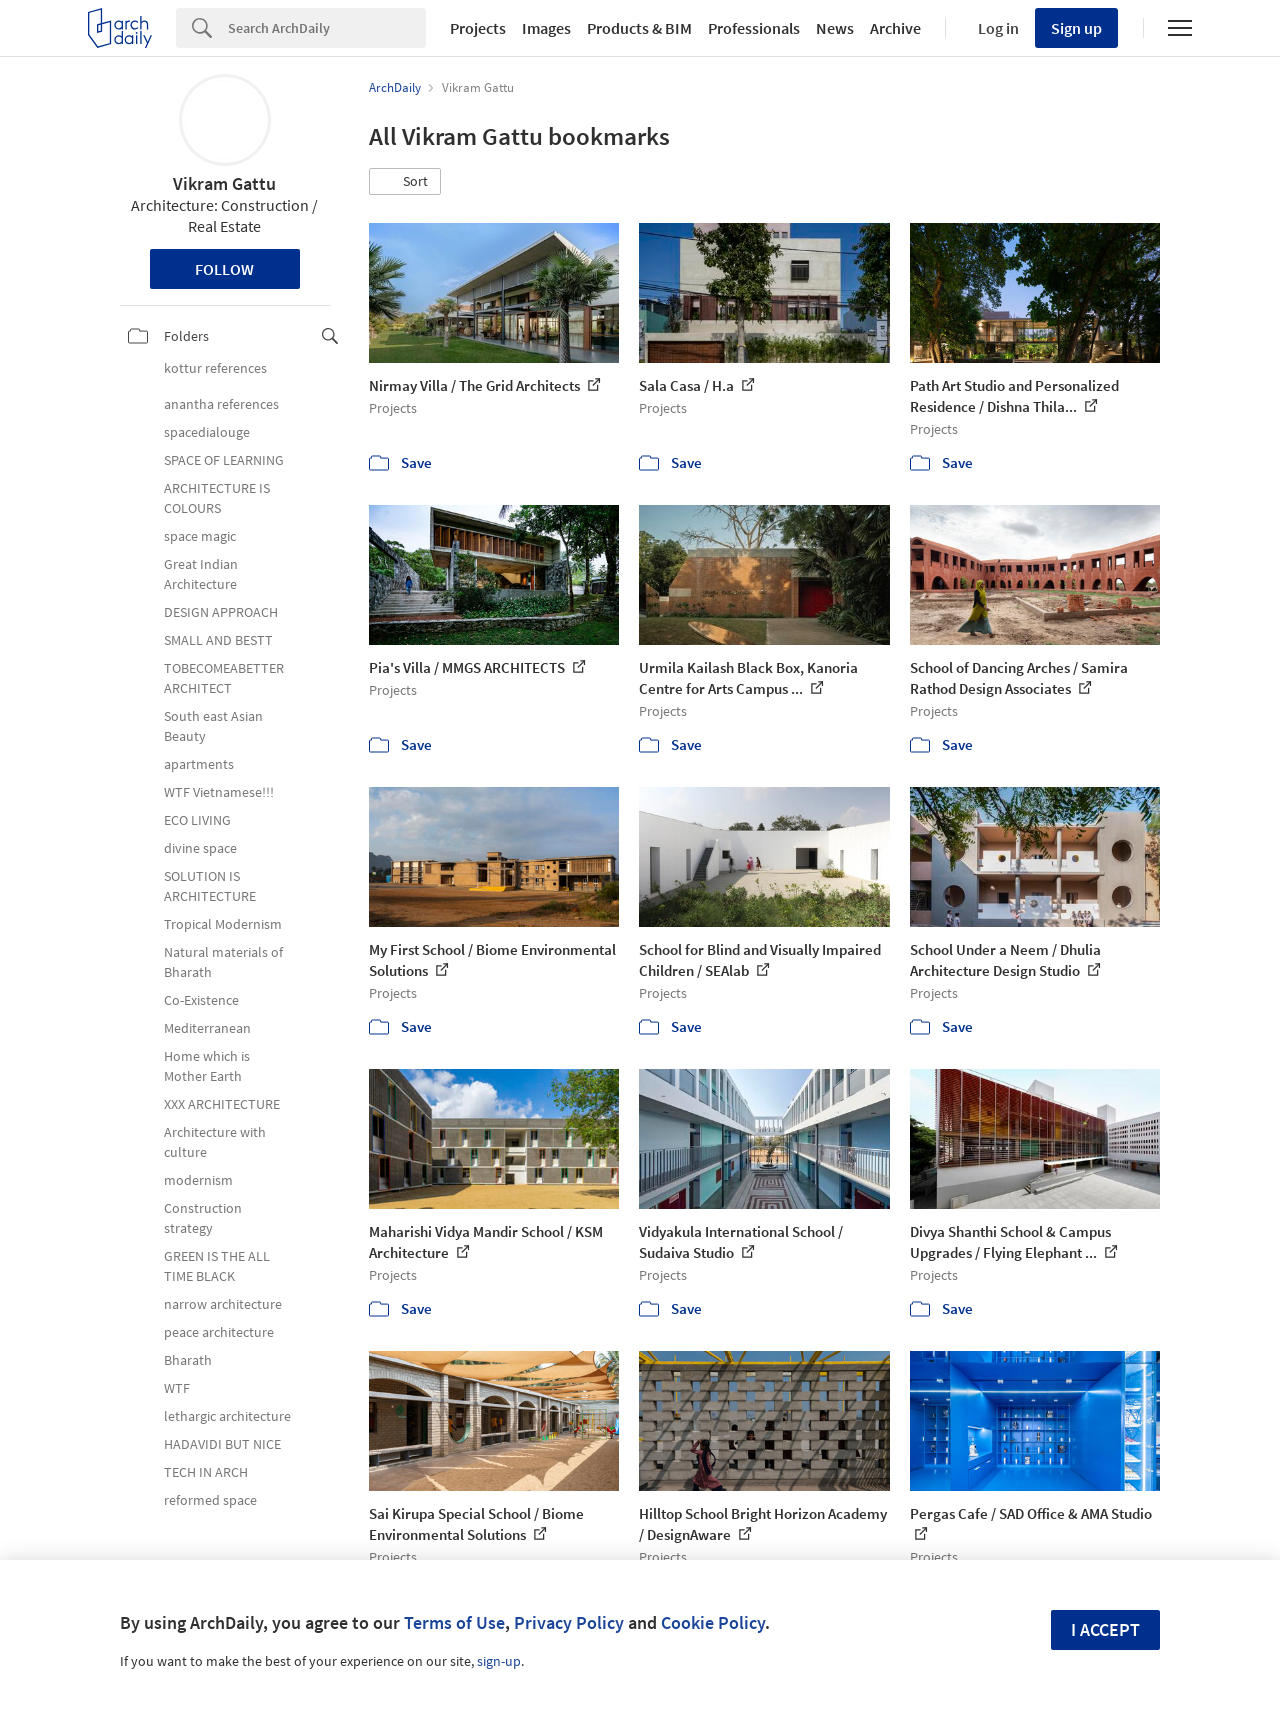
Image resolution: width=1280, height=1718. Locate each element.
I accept (1105, 1629)
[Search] (327, 28)
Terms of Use (454, 1622)
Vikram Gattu (224, 183)
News (835, 28)
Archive (895, 28)
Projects (478, 28)
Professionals (754, 28)
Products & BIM (639, 28)
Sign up (1076, 28)
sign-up (499, 1661)
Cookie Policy (713, 1622)
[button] (405, 182)
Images (546, 28)
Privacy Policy (569, 1622)
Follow (224, 269)
